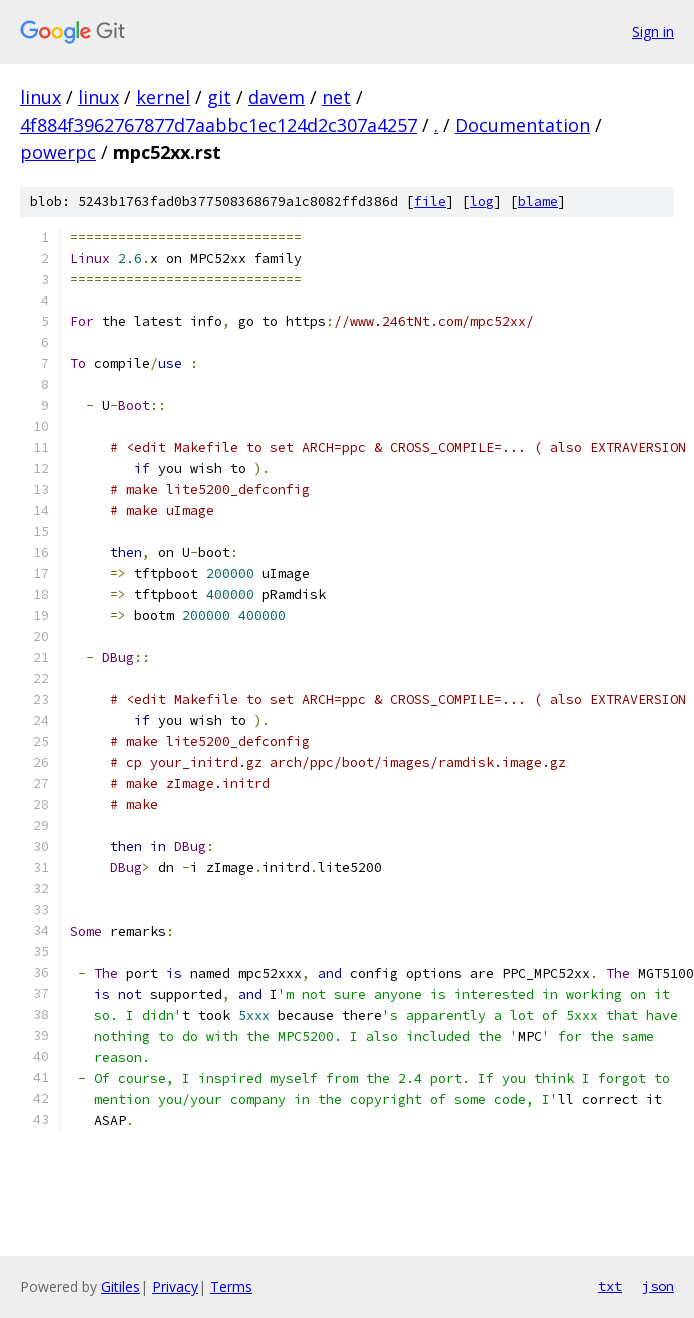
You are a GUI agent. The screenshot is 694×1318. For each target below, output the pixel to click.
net (336, 97)
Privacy (175, 1286)
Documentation (522, 125)
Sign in (653, 31)
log (482, 201)
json (658, 1286)
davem (276, 97)
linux (40, 97)
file (430, 201)
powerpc (58, 152)
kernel (163, 97)
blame (538, 201)
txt (610, 1286)
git (219, 97)
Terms (231, 1286)
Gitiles (120, 1286)
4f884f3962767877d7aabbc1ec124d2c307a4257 (218, 125)
